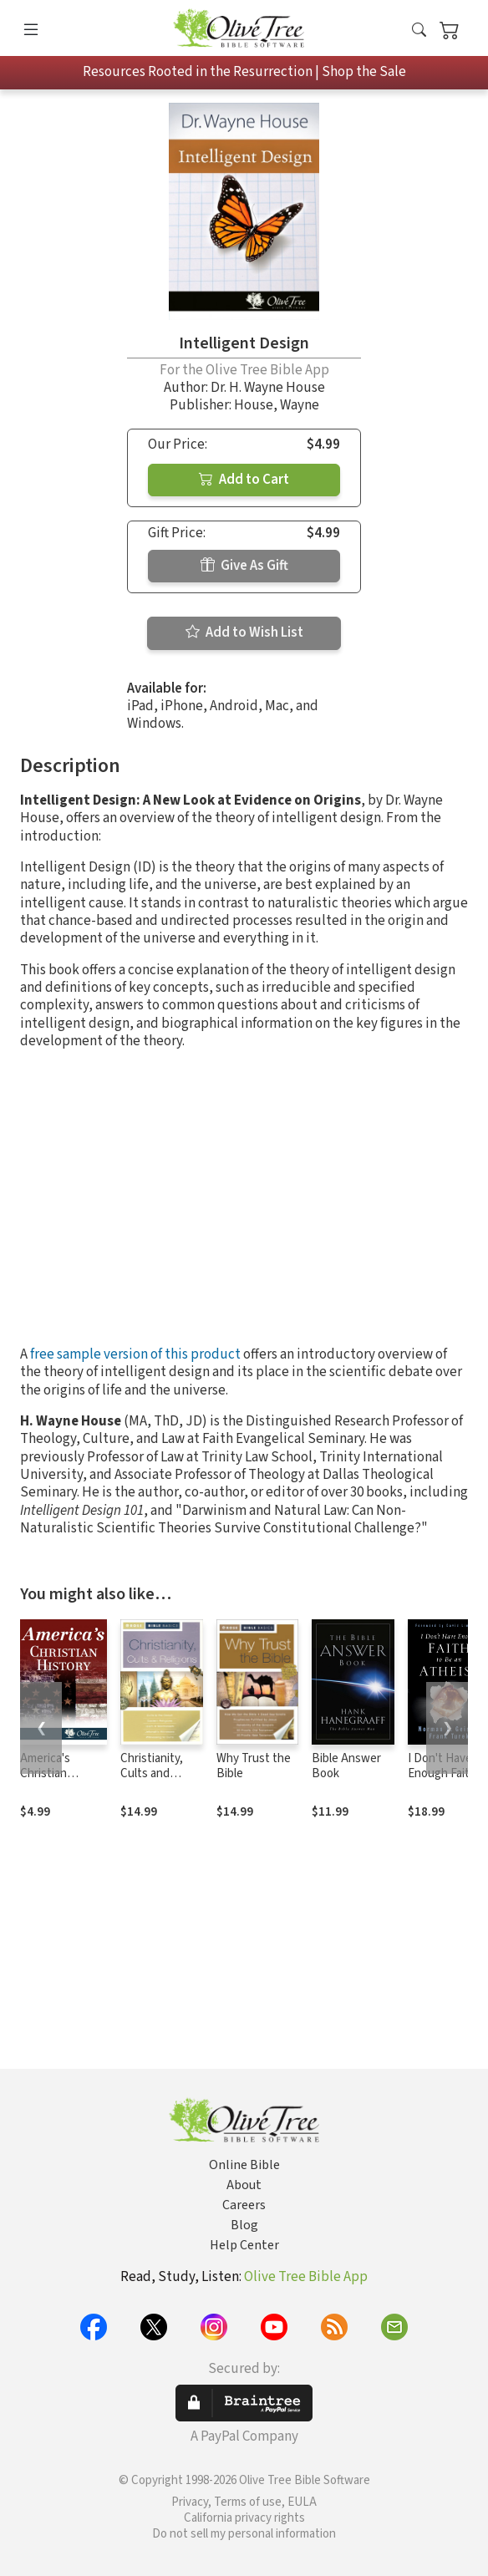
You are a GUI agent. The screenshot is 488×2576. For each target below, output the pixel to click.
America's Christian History (45, 1774)
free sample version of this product (135, 1354)
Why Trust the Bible (253, 1766)
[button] (419, 31)
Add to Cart (244, 480)
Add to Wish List (244, 632)
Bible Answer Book (346, 1766)
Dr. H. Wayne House (268, 388)
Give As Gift (244, 566)
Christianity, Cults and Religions (151, 1774)
